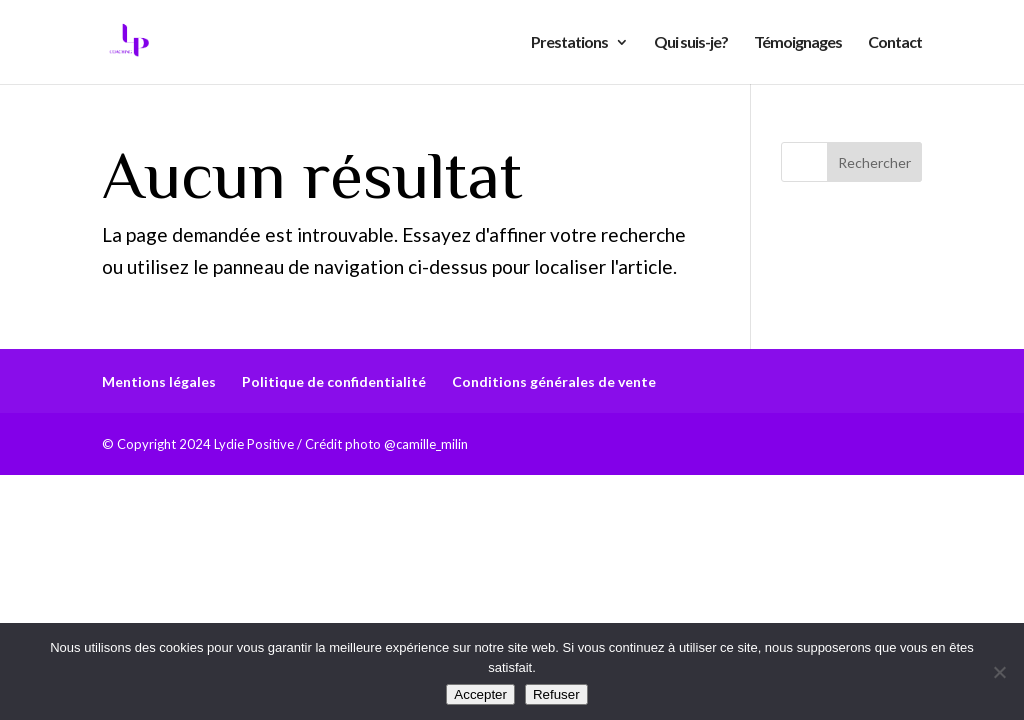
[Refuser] (999, 672)
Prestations (569, 43)
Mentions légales (159, 381)
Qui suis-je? (691, 43)
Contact (895, 43)
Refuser (556, 694)
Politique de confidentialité (334, 381)
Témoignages (798, 43)
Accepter (480, 694)
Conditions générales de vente (554, 381)
